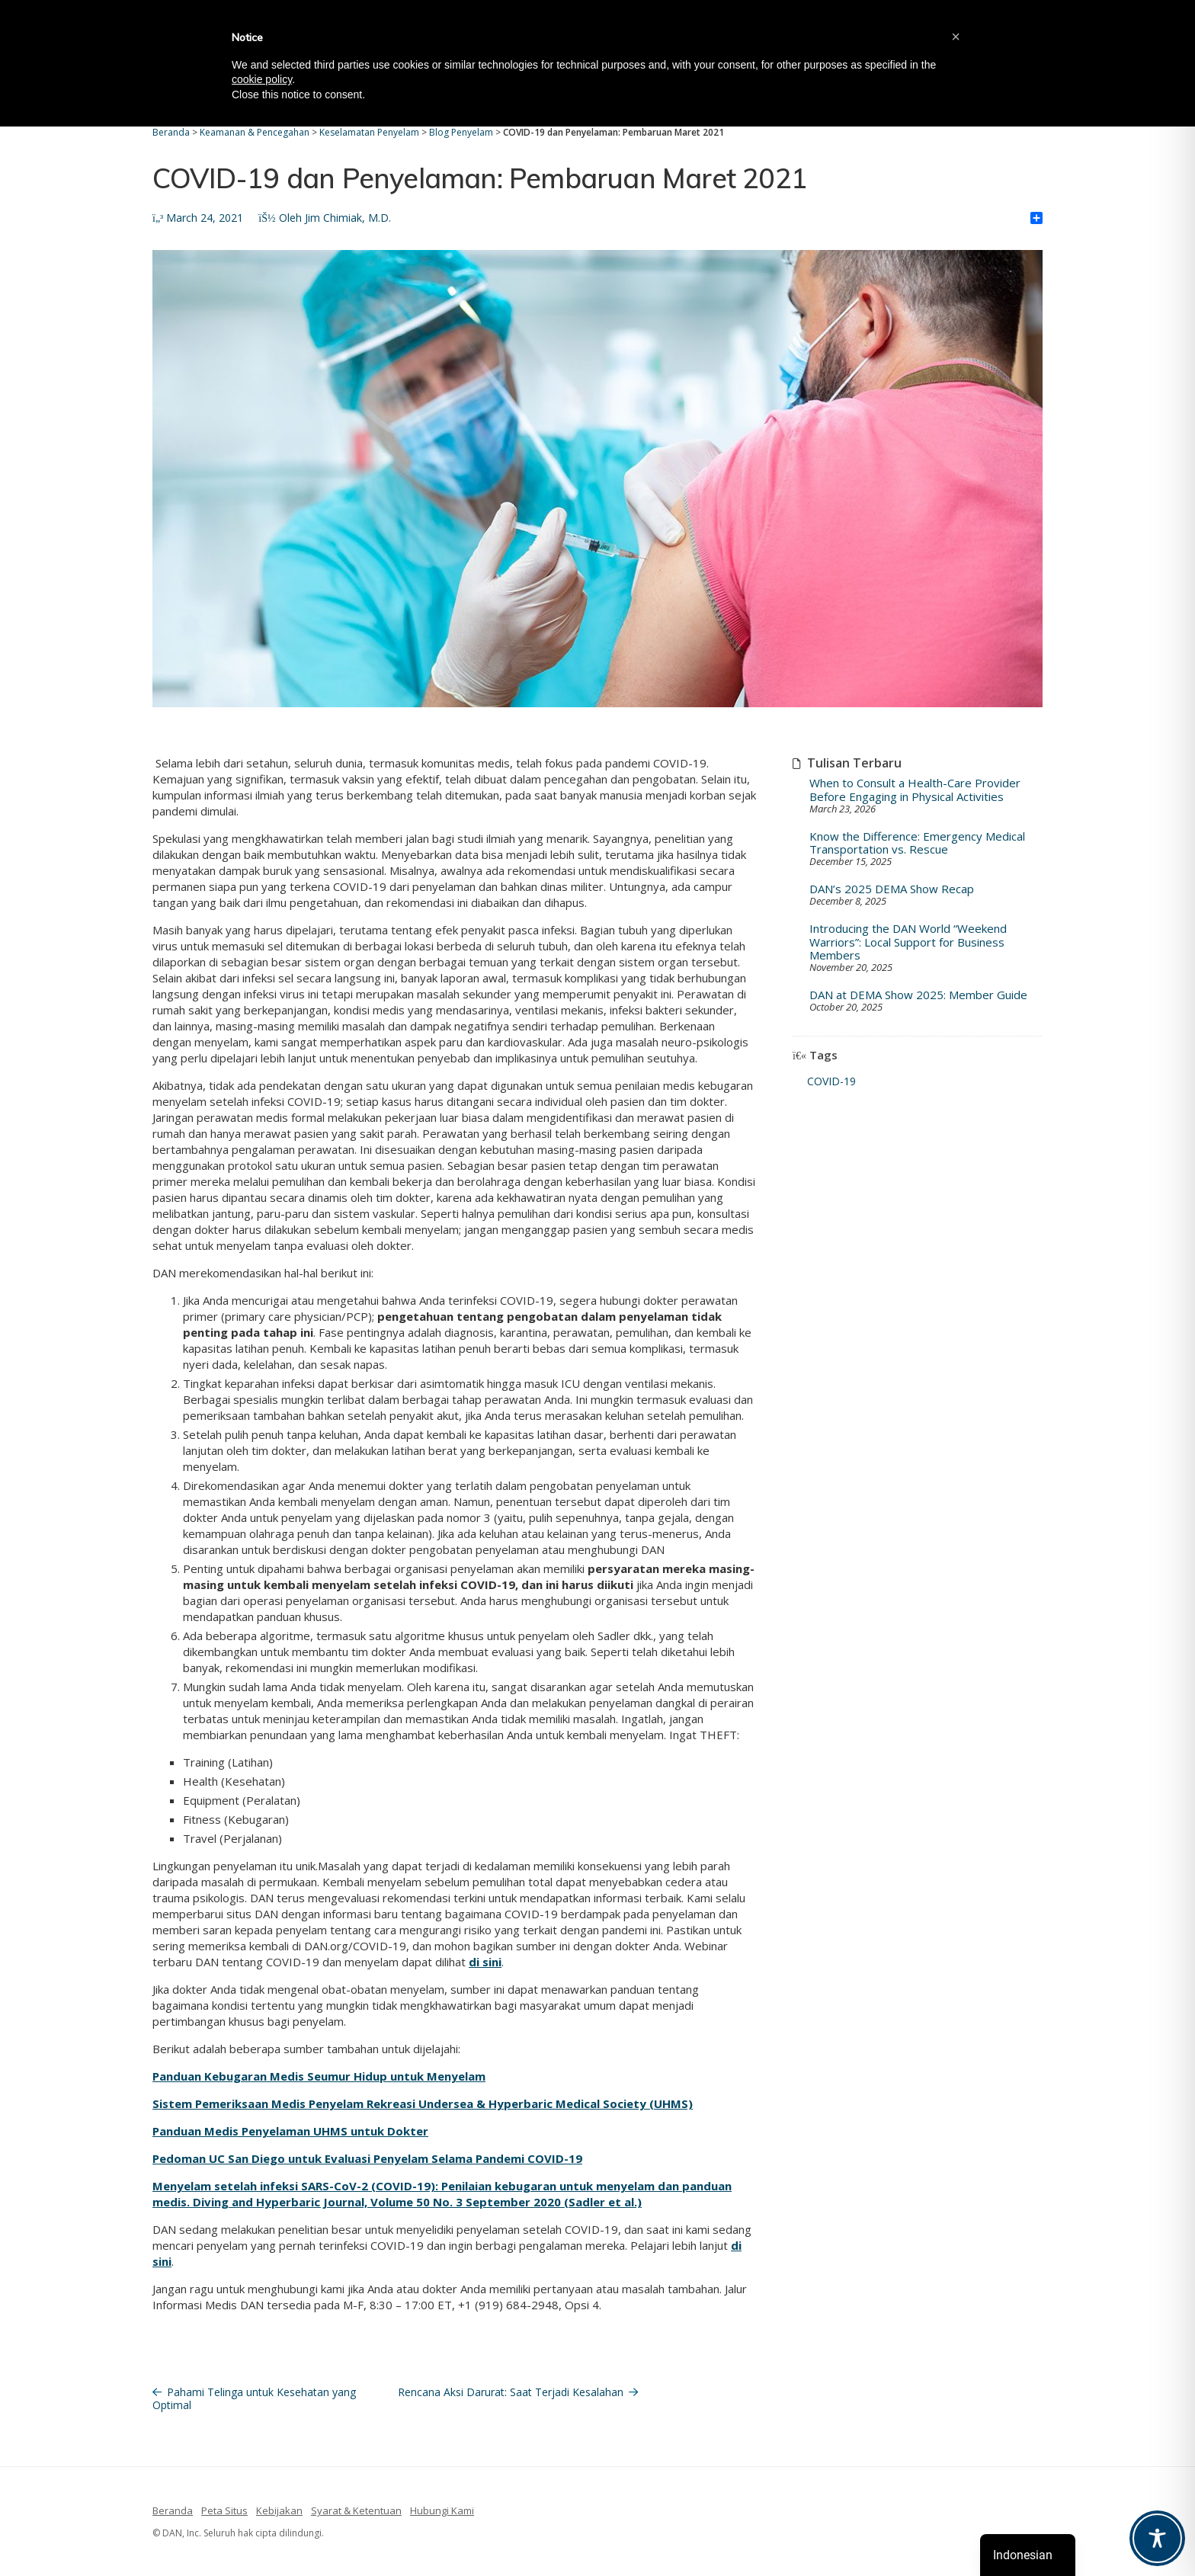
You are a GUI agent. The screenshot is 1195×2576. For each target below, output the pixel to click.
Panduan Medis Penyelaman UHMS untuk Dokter (290, 2131)
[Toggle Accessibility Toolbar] (1157, 2538)
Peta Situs (224, 2510)
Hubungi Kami (442, 2510)
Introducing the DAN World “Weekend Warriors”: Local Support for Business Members (908, 942)
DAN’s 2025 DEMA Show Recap (891, 889)
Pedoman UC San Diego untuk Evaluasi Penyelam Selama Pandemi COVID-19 (367, 2158)
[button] (956, 36)
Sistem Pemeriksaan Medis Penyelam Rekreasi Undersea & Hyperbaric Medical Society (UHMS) (422, 2103)
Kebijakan (279, 2510)
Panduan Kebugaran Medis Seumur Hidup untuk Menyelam (318, 2076)
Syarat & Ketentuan (356, 2510)
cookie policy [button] (262, 79)
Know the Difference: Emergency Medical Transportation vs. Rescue (917, 843)
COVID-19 (831, 1081)
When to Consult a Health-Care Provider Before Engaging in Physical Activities (914, 790)
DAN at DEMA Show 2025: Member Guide (918, 994)
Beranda (172, 2510)
